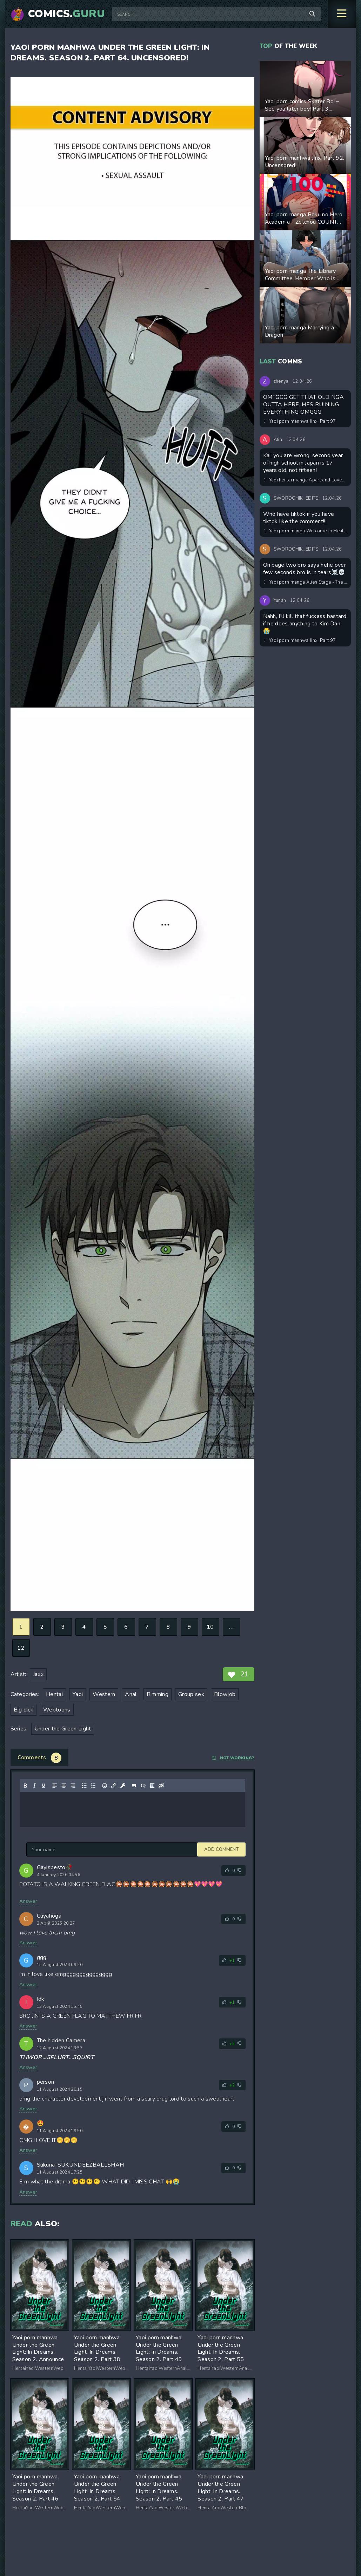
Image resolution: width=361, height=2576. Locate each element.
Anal (130, 1694)
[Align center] (63, 1785)
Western (104, 1694)
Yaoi (78, 1694)
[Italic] (34, 1785)
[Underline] (43, 1785)
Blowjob (224, 1694)
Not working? (233, 1758)
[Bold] (24, 1785)
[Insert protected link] (122, 1785)
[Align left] (54, 1785)
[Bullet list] (83, 1785)
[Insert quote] (133, 1785)
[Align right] (72, 1785)
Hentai (54, 1694)
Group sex (191, 1694)
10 (210, 1627)
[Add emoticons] (104, 1785)
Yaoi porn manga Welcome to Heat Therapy (305, 530)
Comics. (66, 14)
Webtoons (57, 1710)
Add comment (43, 1849)
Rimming (157, 1694)
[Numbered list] (93, 1785)
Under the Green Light (62, 1729)
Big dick (24, 1710)
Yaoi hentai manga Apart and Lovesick (305, 480)
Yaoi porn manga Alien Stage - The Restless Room (305, 582)
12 (21, 1648)
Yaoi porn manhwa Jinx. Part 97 (300, 421)
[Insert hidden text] (161, 1785)
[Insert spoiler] (151, 1785)
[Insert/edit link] (113, 1785)
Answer (28, 1901)
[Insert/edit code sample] (142, 1785)
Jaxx (38, 1674)
